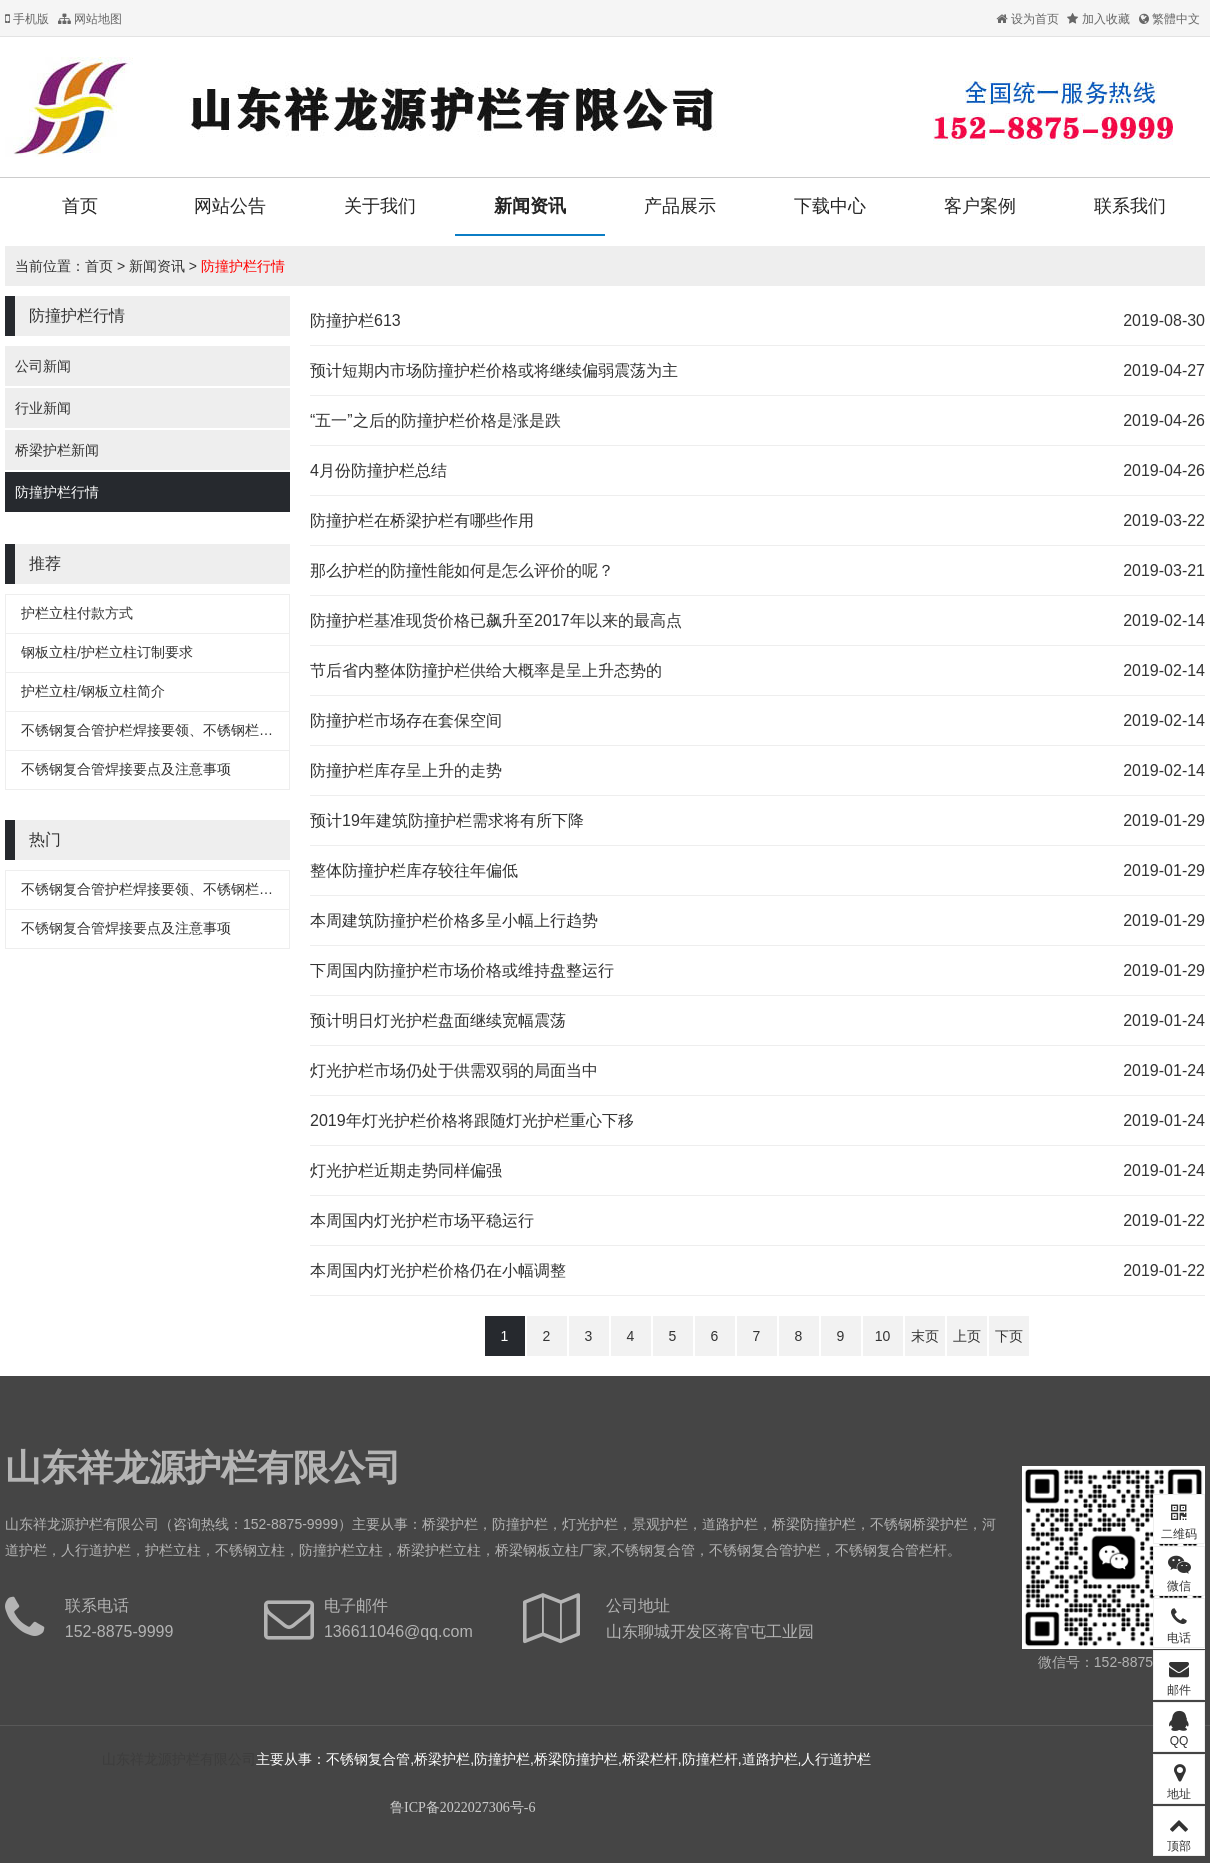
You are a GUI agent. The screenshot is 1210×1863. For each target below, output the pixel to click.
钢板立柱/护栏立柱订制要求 (107, 652)
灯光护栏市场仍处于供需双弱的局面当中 (454, 1070)
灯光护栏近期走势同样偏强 (406, 1170)
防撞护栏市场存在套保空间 (406, 720)
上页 (967, 1336)
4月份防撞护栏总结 (378, 470)
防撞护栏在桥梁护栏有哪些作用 (422, 520)
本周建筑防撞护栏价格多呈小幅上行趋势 (454, 920)
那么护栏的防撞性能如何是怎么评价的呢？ (462, 570)
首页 (80, 206)
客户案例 (980, 206)
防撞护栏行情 (243, 266)
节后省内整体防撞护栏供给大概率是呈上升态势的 (486, 670)
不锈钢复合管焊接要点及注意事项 (126, 769)
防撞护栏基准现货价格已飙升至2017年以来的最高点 (496, 620)
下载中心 (830, 206)
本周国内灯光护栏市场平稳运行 (422, 1220)
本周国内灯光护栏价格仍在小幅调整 (438, 1270)
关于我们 (380, 206)
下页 (1009, 1336)
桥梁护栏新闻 (57, 450)
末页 (925, 1336)
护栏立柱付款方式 (77, 613)
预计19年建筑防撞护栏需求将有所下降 (447, 820)
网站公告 (230, 206)
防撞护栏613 (355, 320)
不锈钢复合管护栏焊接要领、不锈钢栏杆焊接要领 (175, 730)
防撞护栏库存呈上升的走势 (406, 770)
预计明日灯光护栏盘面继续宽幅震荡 (438, 1020)
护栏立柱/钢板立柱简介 (93, 691)
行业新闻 (43, 408)
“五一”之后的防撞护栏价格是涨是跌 (435, 420)
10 (883, 1336)
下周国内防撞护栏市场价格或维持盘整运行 (462, 970)
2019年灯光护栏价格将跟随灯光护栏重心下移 (472, 1120)
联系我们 (1130, 206)
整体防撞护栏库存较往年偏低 (414, 870)
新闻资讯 (530, 206)
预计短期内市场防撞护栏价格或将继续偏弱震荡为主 (494, 370)
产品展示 (680, 206)
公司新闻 (43, 366)
